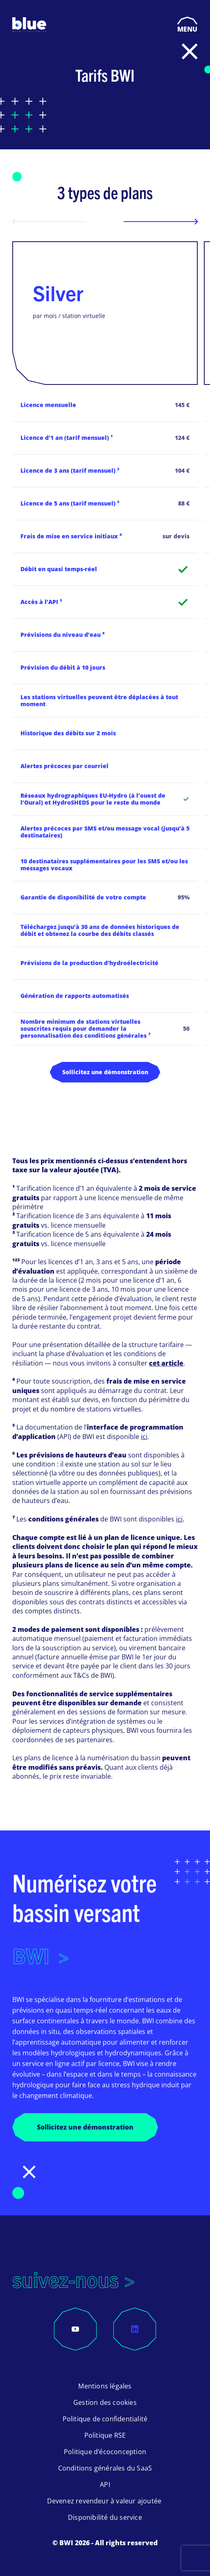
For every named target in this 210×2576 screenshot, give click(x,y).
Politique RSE (105, 2435)
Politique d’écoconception (105, 2451)
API (105, 2484)
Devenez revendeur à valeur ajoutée (105, 2500)
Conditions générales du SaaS (105, 2468)
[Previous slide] (49, 221)
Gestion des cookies (105, 2402)
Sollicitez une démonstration (105, 1072)
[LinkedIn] (135, 2329)
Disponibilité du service (105, 2517)
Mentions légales (104, 2386)
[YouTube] (75, 2329)
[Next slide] (161, 221)
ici (144, 1436)
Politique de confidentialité (105, 2418)
